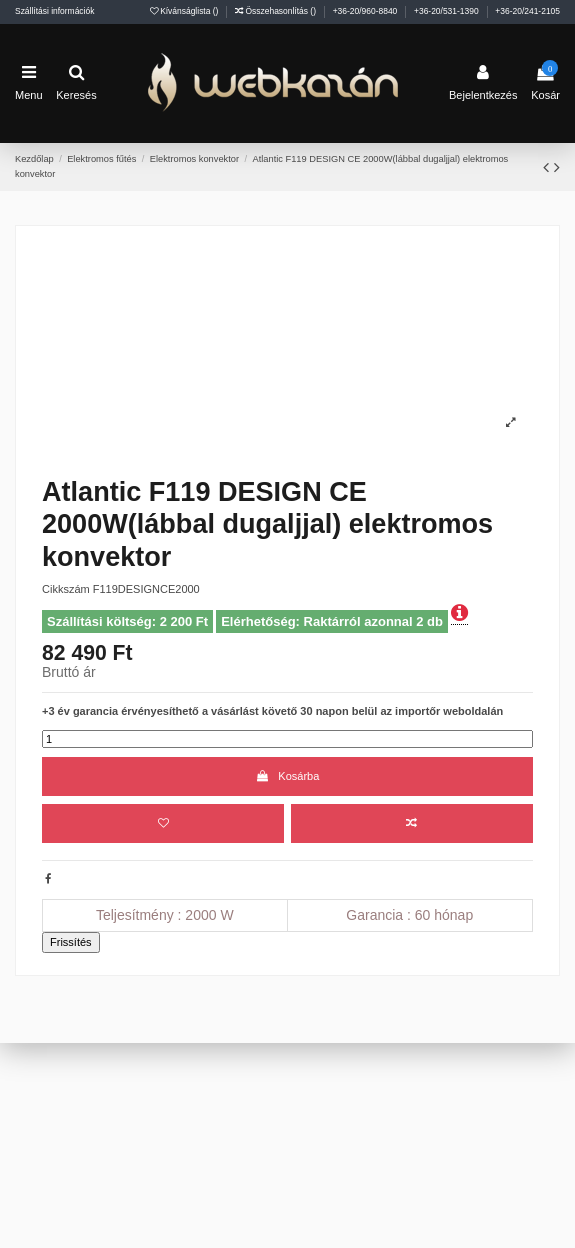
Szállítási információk (54, 11)
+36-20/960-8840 (366, 11)
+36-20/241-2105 (527, 11)
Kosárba (288, 776)
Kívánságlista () (185, 11)
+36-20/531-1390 (447, 11)
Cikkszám (66, 589)
